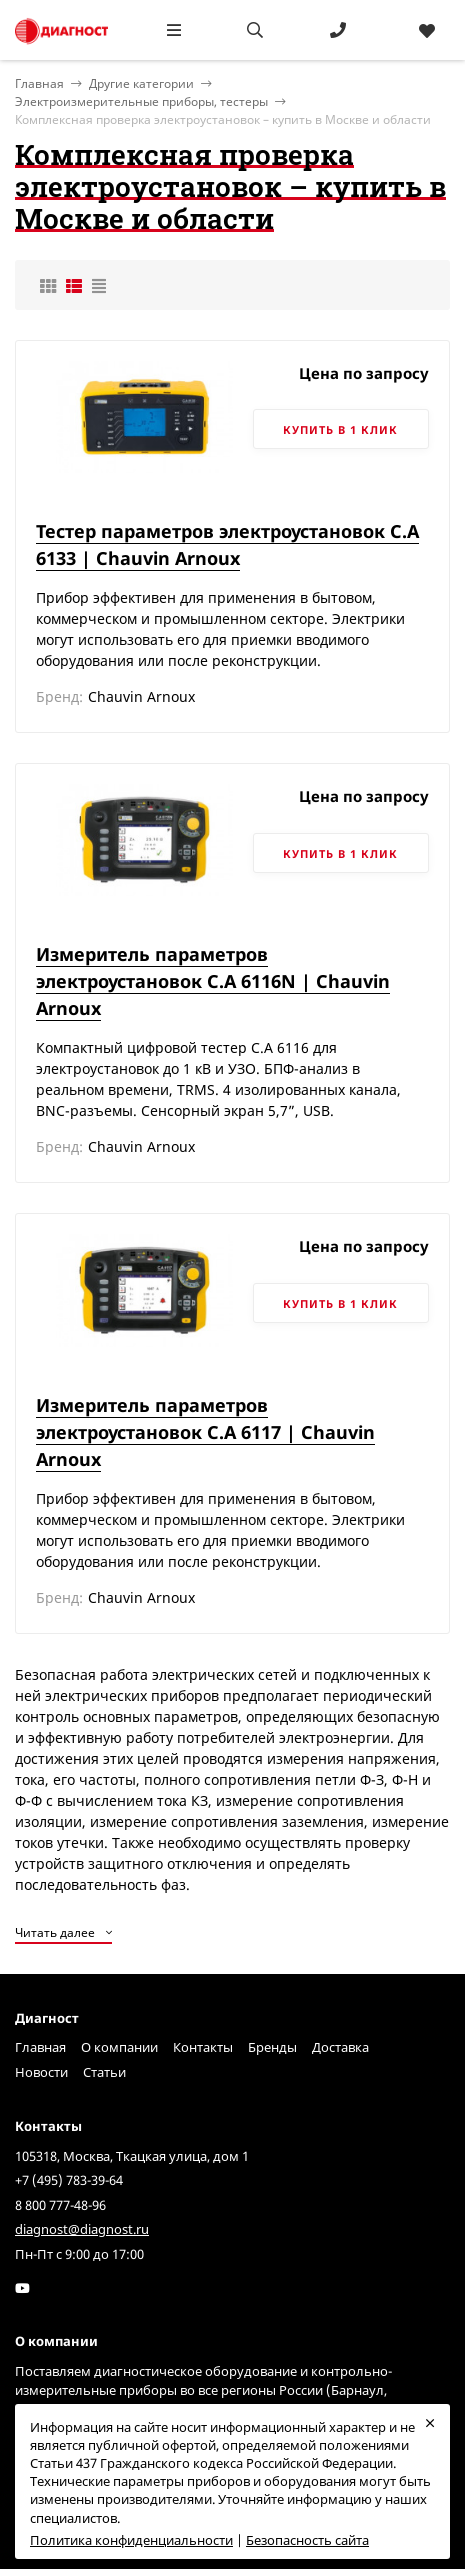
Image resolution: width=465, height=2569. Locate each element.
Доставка (340, 2047)
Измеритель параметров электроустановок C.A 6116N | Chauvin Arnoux (213, 981)
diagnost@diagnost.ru (82, 2229)
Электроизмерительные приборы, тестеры (141, 101)
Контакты (203, 2047)
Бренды (272, 2047)
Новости (41, 2072)
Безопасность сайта (307, 2540)
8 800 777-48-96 (60, 2205)
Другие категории (141, 83)
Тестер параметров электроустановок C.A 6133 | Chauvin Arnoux (227, 544)
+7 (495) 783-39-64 (69, 2180)
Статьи (104, 2072)
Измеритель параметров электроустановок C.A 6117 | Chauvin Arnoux (205, 1432)
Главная (40, 2047)
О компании (119, 2047)
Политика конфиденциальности (131, 2540)
